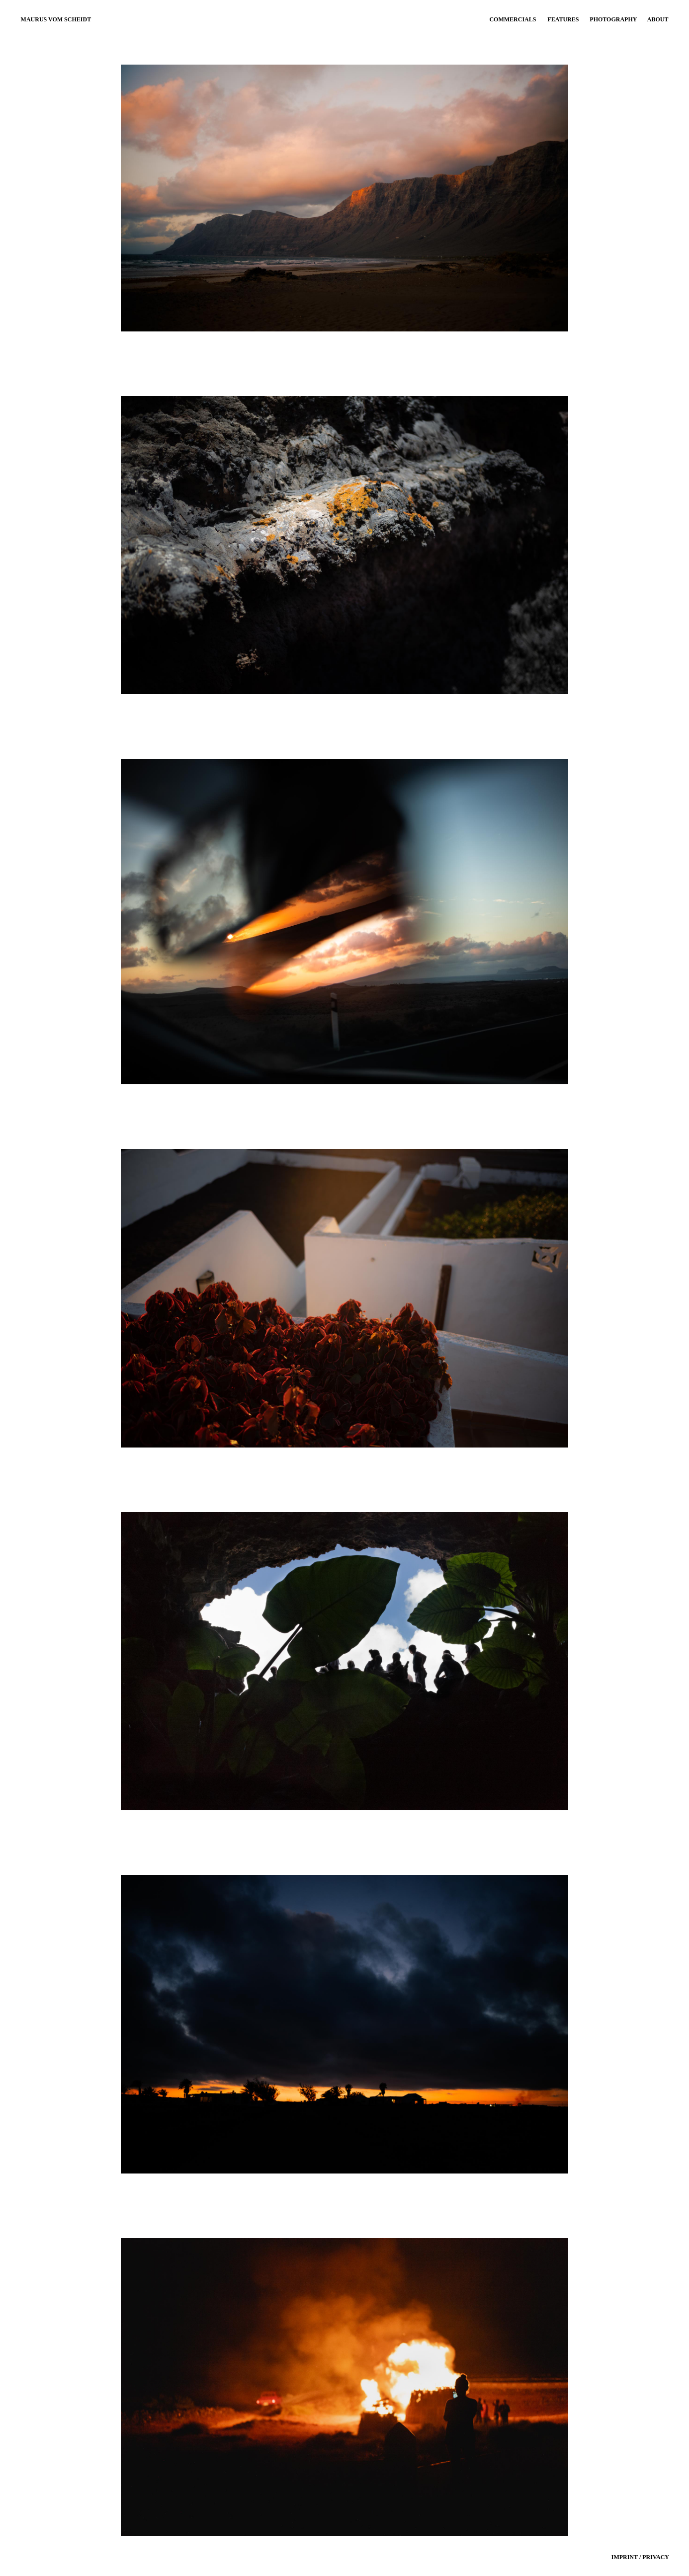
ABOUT (658, 19)
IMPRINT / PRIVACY (640, 2557)
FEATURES (563, 19)
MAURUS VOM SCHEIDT (56, 19)
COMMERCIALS (512, 19)
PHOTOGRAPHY (613, 19)
